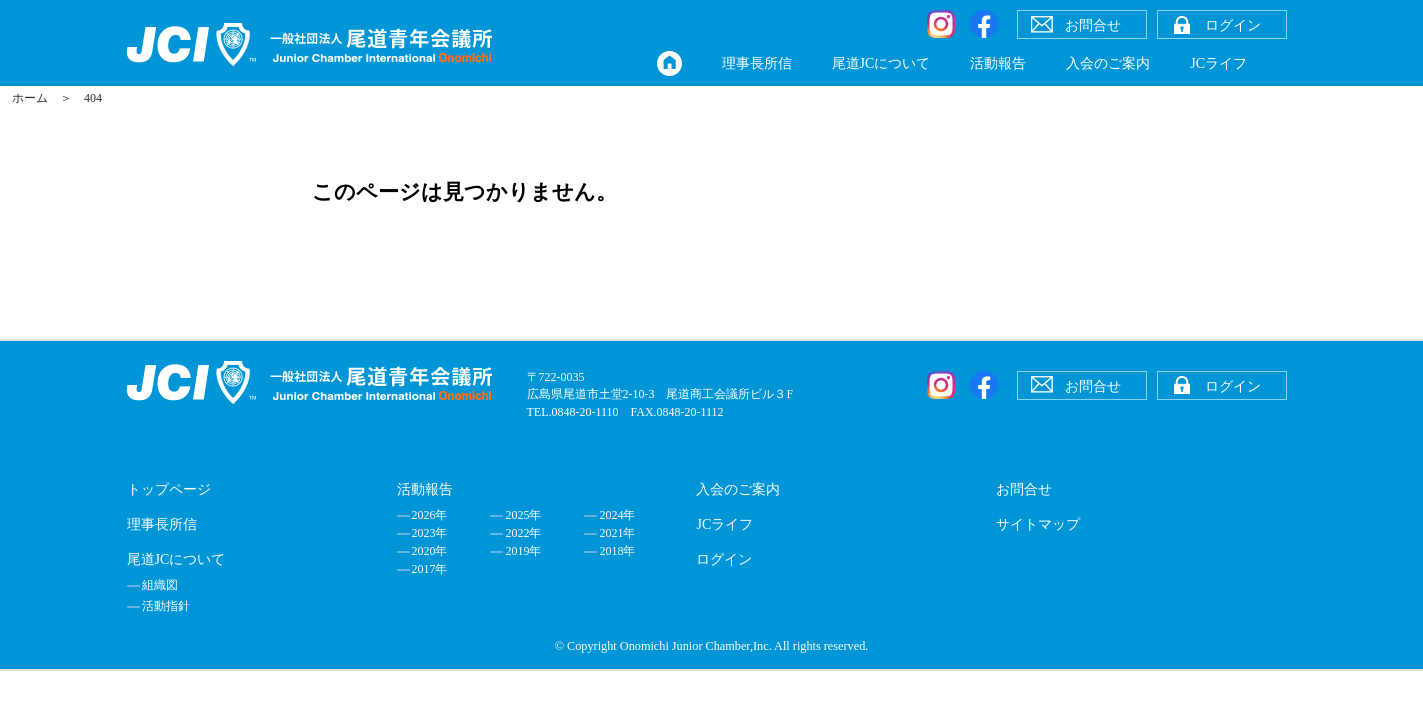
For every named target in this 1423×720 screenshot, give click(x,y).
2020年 (430, 551)
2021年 (617, 533)
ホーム (30, 98)
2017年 (430, 569)
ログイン (724, 559)
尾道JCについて (881, 63)
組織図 (160, 585)
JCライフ (1218, 63)
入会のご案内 (1108, 63)
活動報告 (998, 63)
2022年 (523, 533)
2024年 (617, 515)
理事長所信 (757, 63)
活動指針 (166, 606)
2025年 (523, 515)
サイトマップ (1038, 524)
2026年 (430, 515)
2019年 (523, 551)
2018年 (617, 551)
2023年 (430, 533)
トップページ (169, 489)
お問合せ (1024, 489)
